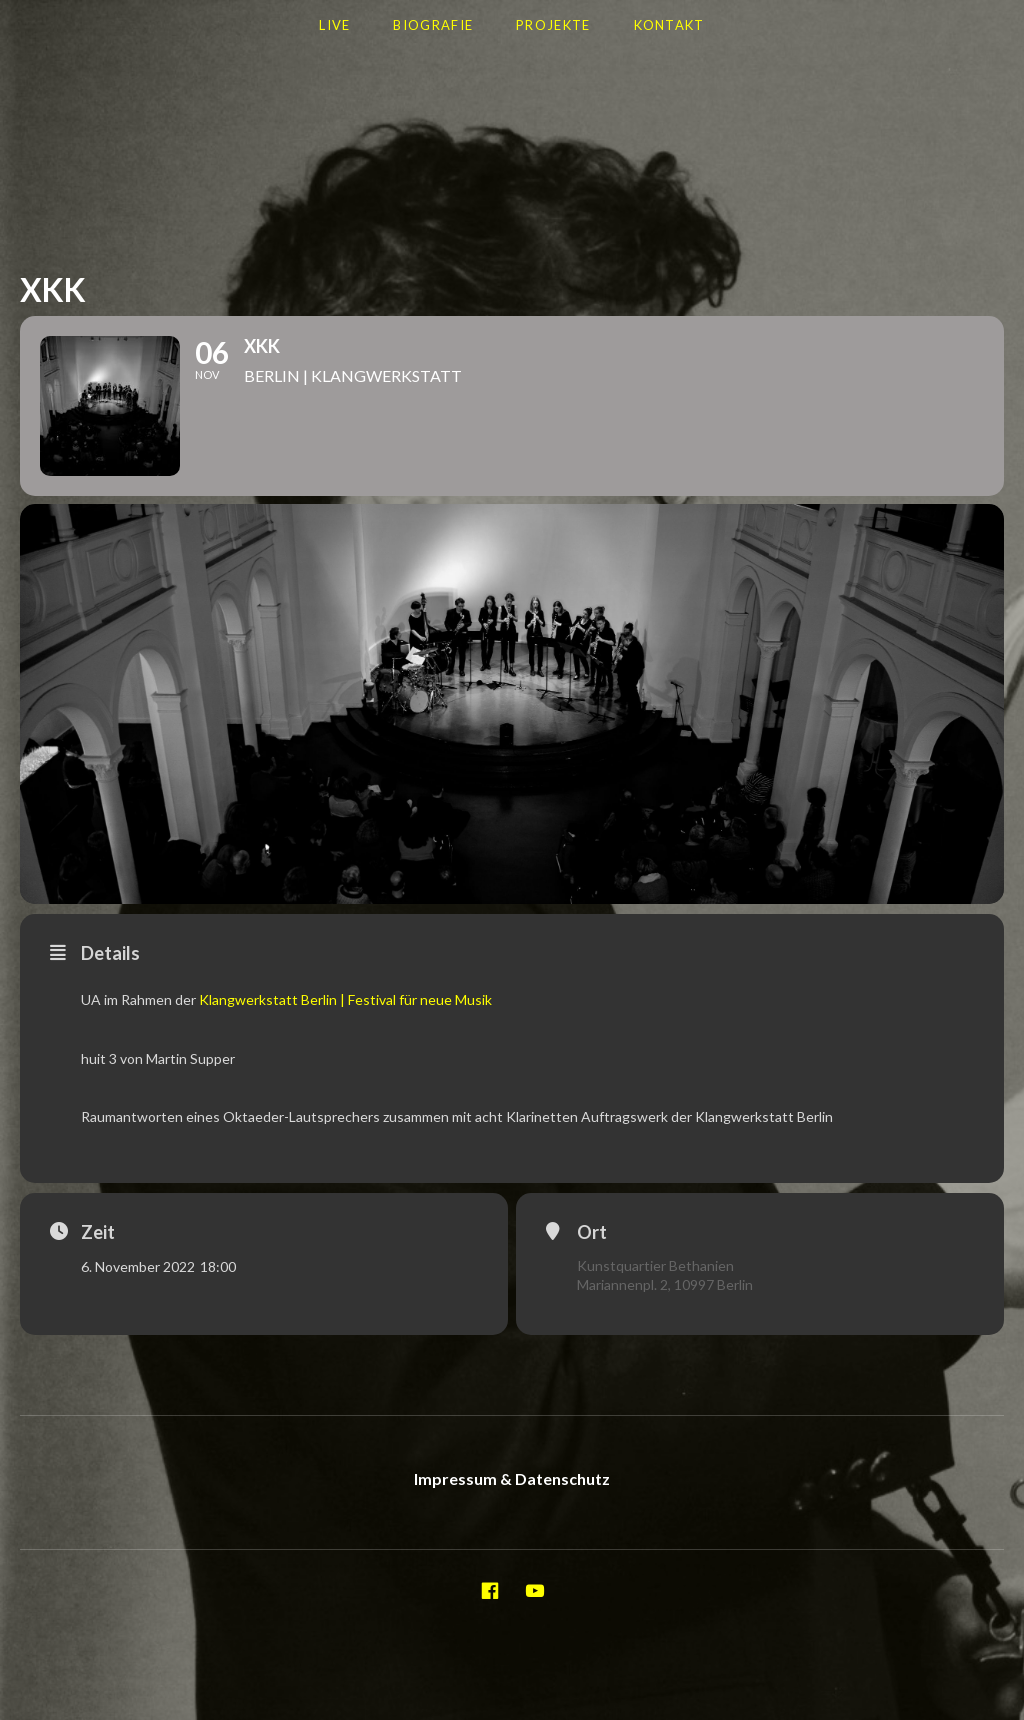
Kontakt (669, 25)
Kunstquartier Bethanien (655, 1265)
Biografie (433, 25)
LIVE (334, 25)
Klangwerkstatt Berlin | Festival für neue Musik (345, 999)
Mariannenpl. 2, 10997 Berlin (665, 1284)
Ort (592, 1232)
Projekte (553, 25)
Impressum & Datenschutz (512, 1478)
